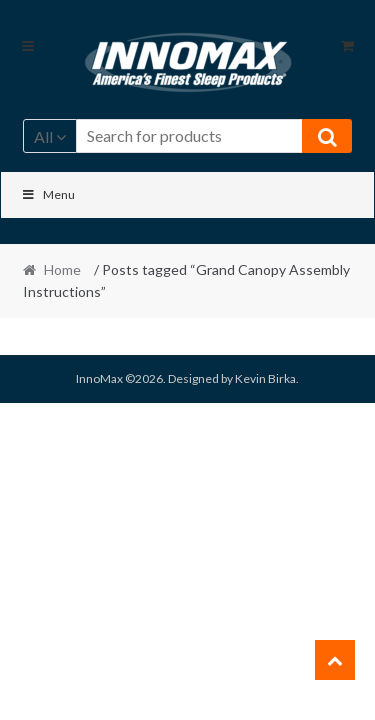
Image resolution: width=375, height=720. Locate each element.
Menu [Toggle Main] (48, 194)
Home (62, 269)
